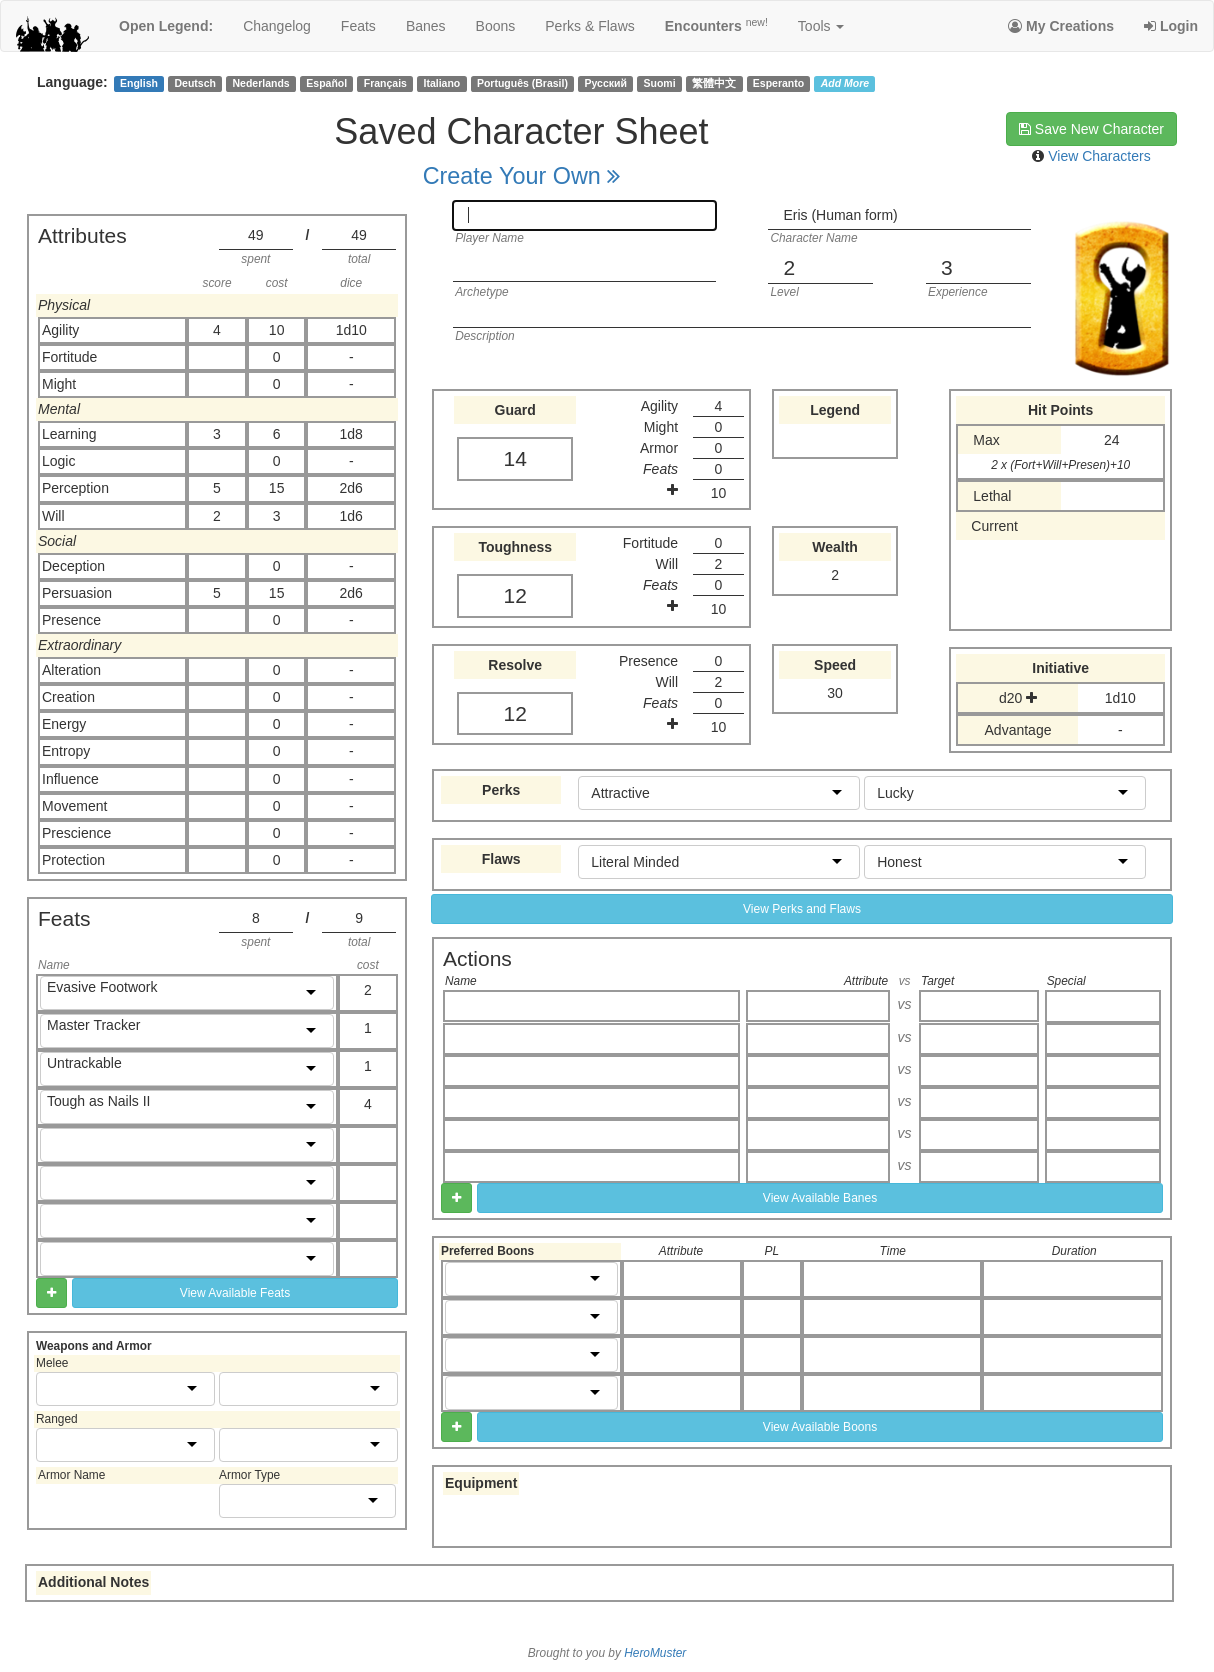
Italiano (442, 83)
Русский (606, 83)
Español (326, 83)
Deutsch (194, 83)
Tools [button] (821, 26)
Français (385, 83)
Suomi (660, 83)
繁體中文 (714, 83)
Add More (845, 83)
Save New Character (1091, 129)
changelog (277, 26)
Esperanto (778, 83)
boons (496, 26)
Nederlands (261, 83)
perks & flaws (589, 26)
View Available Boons (820, 1427)
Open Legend (166, 26)
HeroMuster (655, 1653)
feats (358, 26)
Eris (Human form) (840, 215)
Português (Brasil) (522, 83)
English (139, 83)
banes (426, 26)
